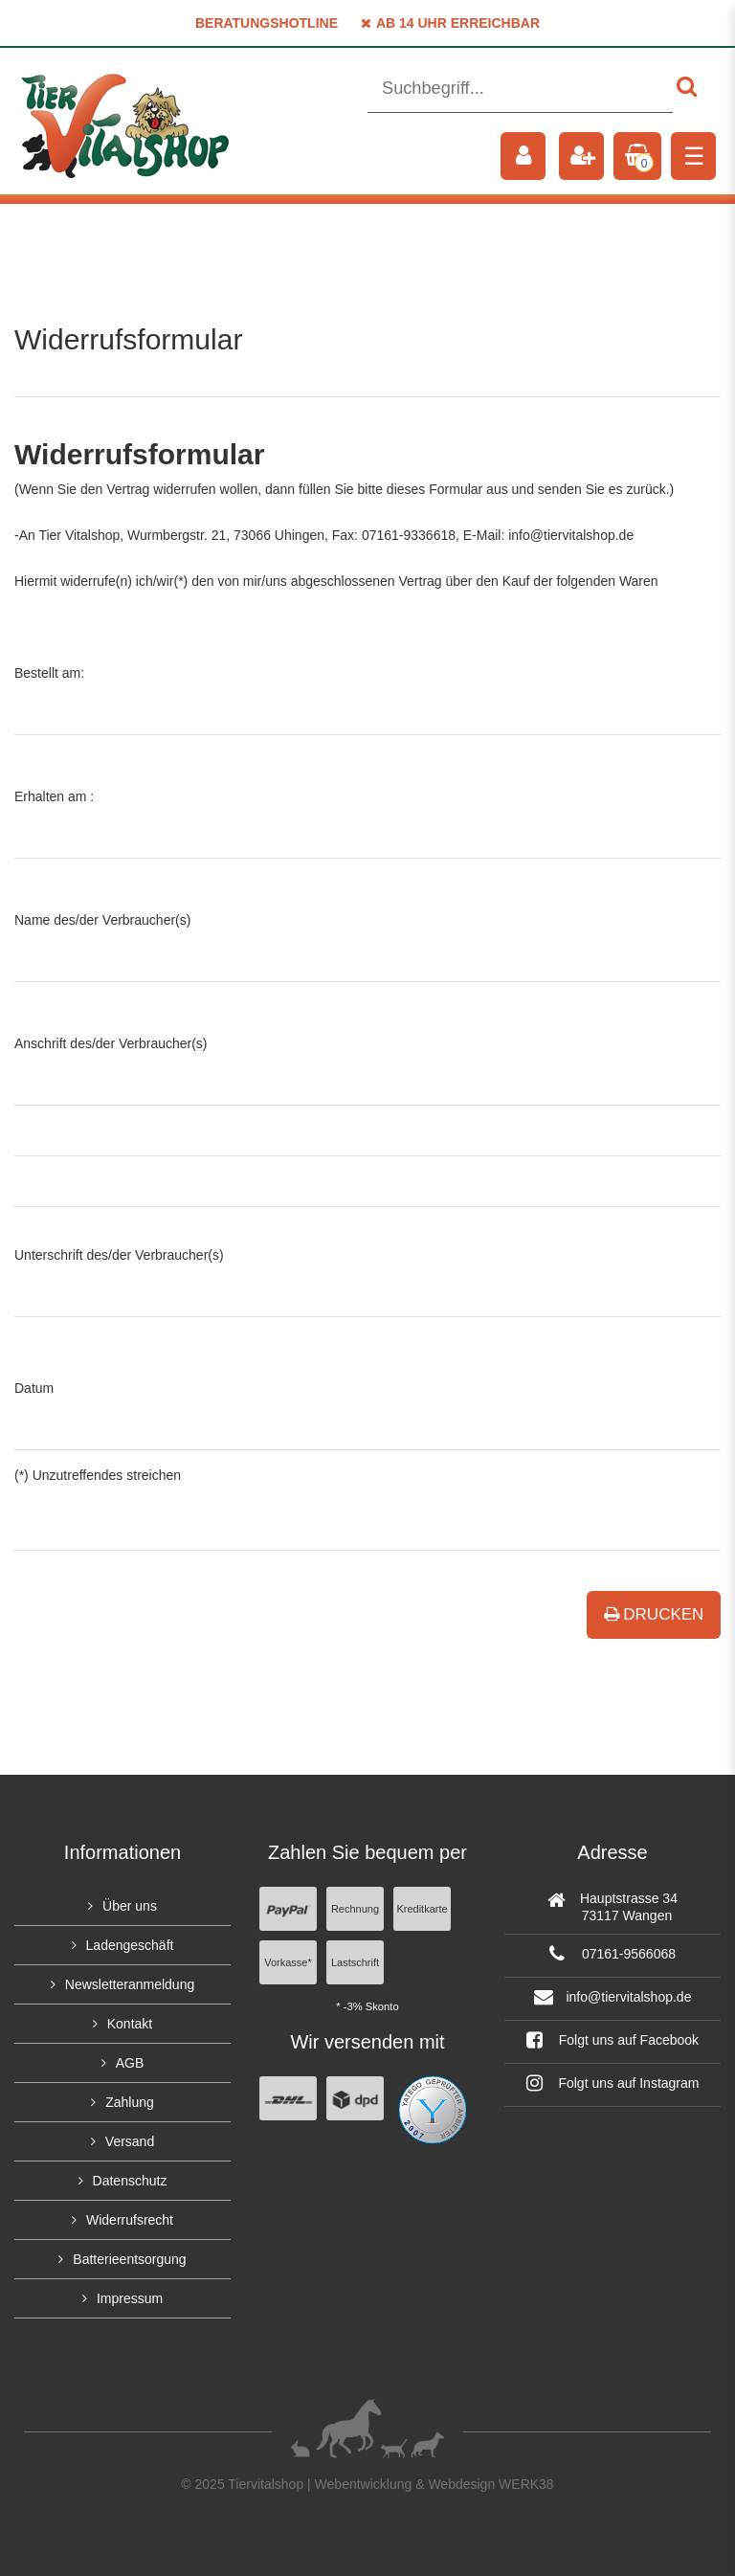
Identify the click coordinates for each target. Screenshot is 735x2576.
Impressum (130, 2298)
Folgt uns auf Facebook (612, 2040)
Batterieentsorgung (129, 2259)
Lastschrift (355, 1962)
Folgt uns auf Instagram (613, 2083)
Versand (129, 2141)
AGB (130, 2063)
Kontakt (129, 2023)
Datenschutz (130, 2180)
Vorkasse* (288, 1962)
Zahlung (129, 2102)
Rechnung (355, 1909)
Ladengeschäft (130, 1945)
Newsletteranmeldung (129, 1984)
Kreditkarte (421, 1909)
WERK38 (526, 2484)
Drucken (654, 1614)
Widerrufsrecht (129, 2220)
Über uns (129, 1906)
